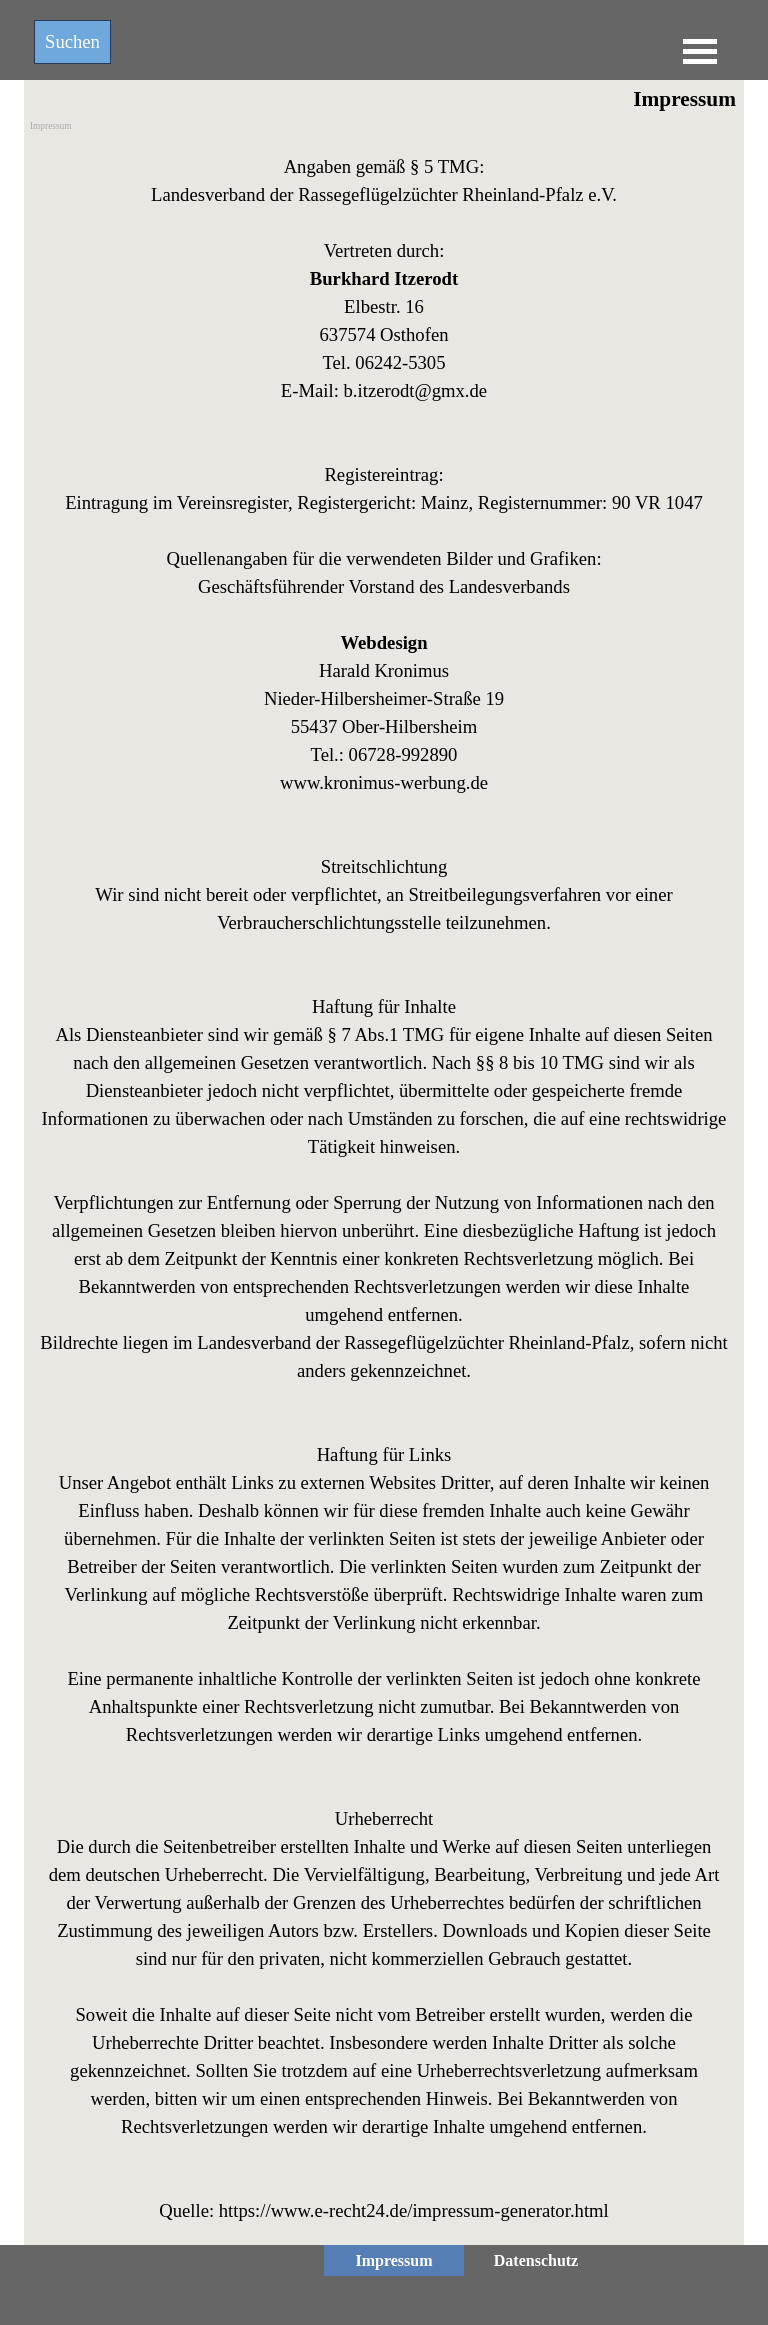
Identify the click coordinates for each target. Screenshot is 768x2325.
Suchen (72, 41)
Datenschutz (536, 2260)
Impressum (50, 126)
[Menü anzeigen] (700, 51)
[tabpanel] (384, 1189)
